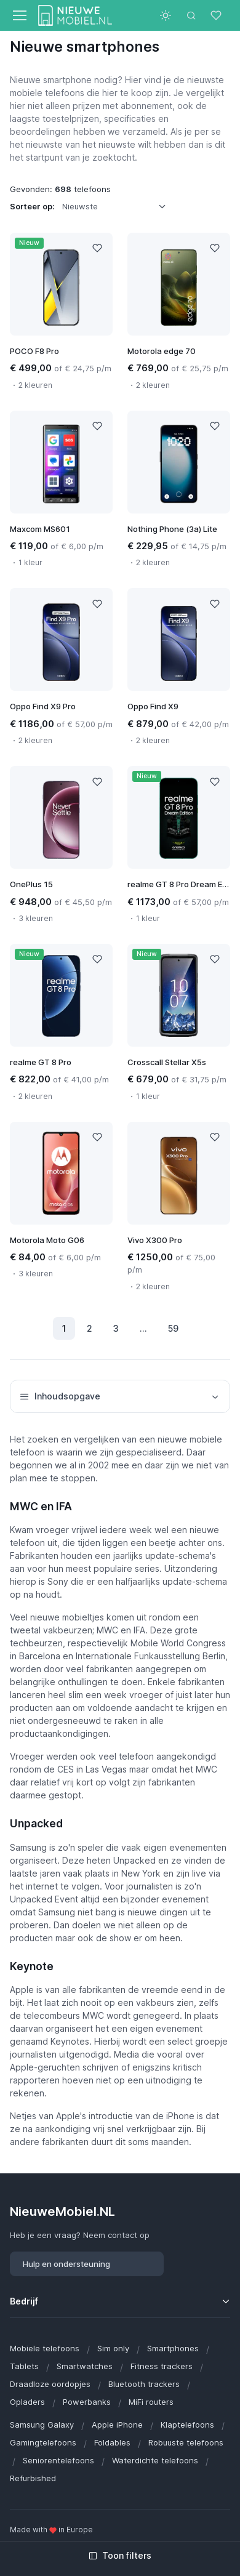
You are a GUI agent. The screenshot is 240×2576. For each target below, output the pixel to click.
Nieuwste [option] (80, 206)
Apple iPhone (117, 2424)
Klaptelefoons (187, 2424)
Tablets (24, 2366)
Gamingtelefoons (43, 2442)
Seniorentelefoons (58, 2460)
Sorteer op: (32, 206)
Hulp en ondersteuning (66, 2264)
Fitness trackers (161, 2366)
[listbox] (118, 206)
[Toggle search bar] (191, 15)
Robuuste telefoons (185, 2442)
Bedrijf (24, 2301)
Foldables (112, 2442)
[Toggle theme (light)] (165, 15)
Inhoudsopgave (120, 1396)
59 (173, 1328)
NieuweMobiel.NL (62, 2211)
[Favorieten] (217, 15)
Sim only (113, 2348)
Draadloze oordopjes (50, 2384)
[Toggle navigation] (19, 15)
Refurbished (33, 2478)
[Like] (97, 248)
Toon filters (120, 2555)
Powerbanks (87, 2402)
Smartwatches (85, 2366)
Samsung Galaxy (42, 2424)
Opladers (27, 2402)
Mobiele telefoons (44, 2348)
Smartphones (173, 2348)
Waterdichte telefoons (155, 2460)
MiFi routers (151, 2402)
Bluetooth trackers (144, 2384)
